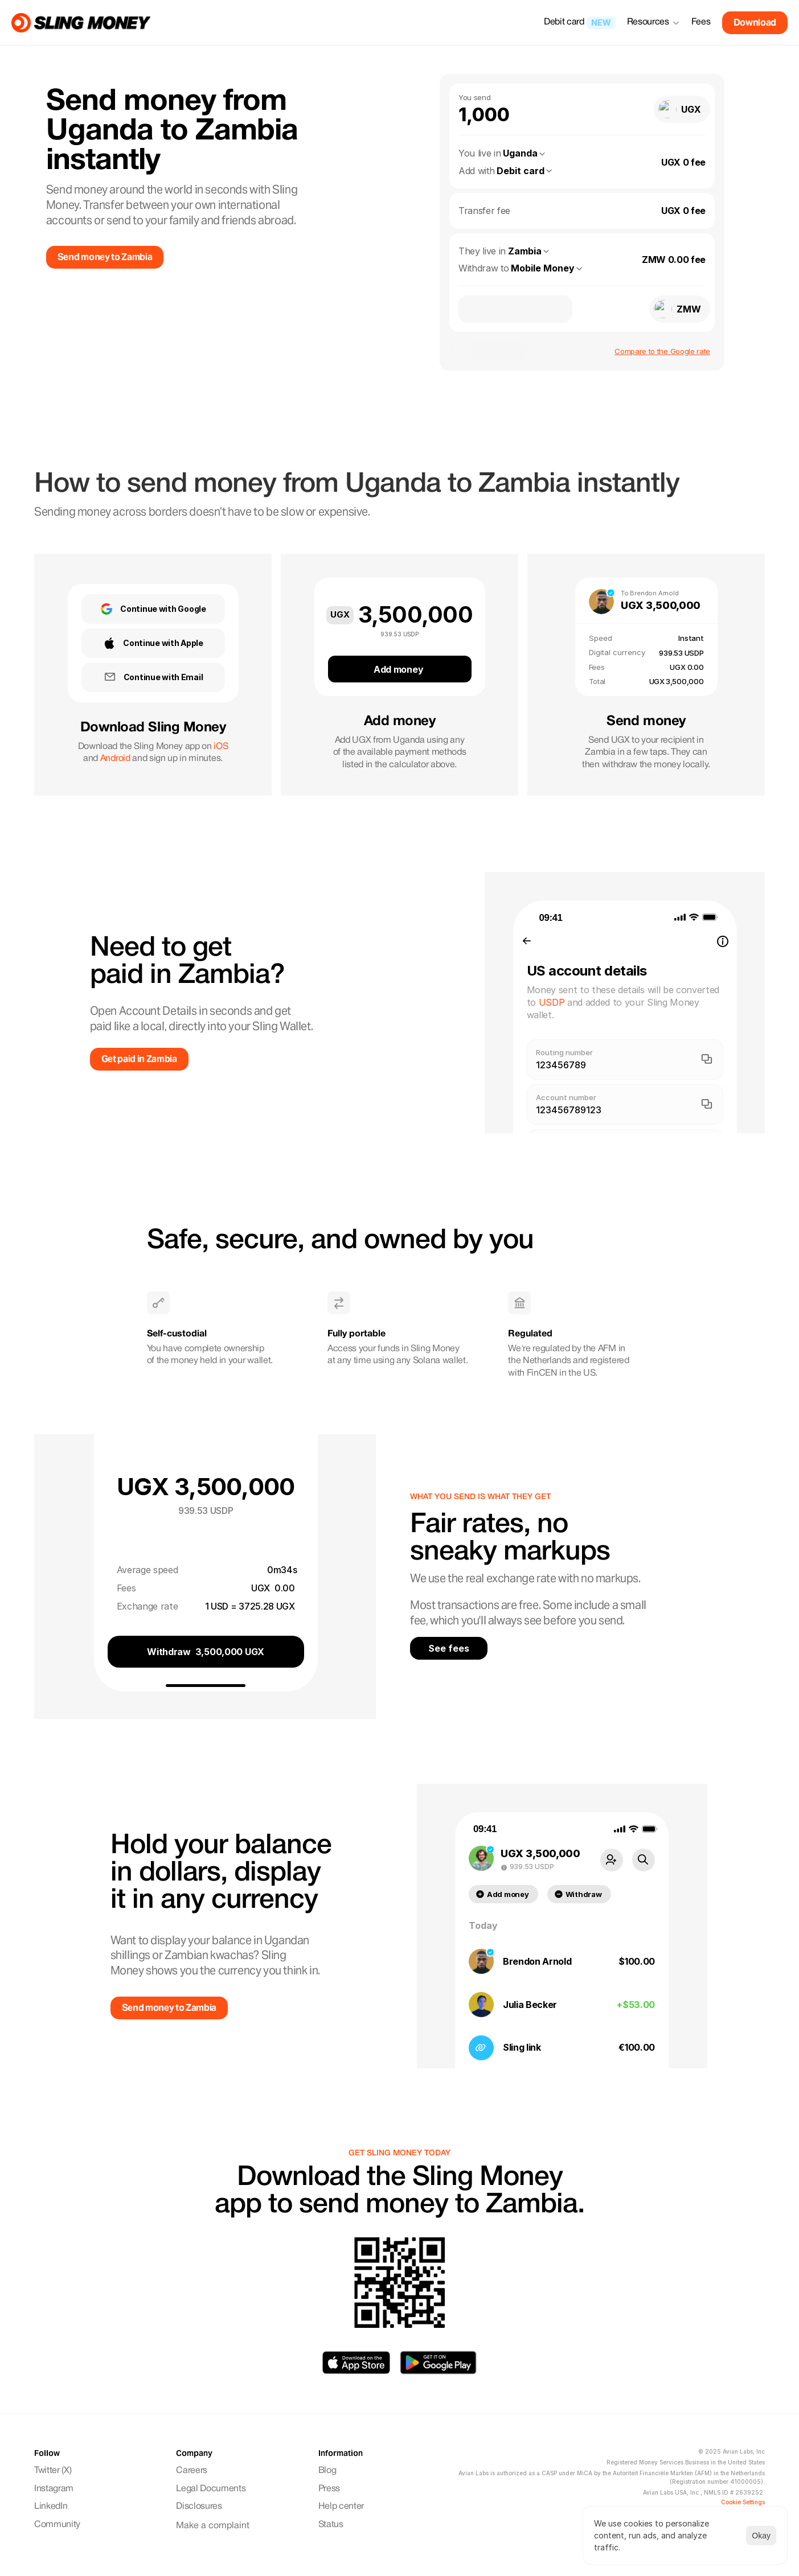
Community (58, 2525)
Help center (341, 2507)
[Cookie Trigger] (743, 2502)
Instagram (55, 2489)
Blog (327, 2471)
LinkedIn (50, 2507)
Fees (701, 22)
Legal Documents (210, 2489)
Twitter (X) (52, 2471)
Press (329, 2489)
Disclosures (199, 2507)
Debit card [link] (564, 22)
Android (115, 759)
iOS (221, 747)
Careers (191, 2471)
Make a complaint (212, 2526)
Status (330, 2525)
